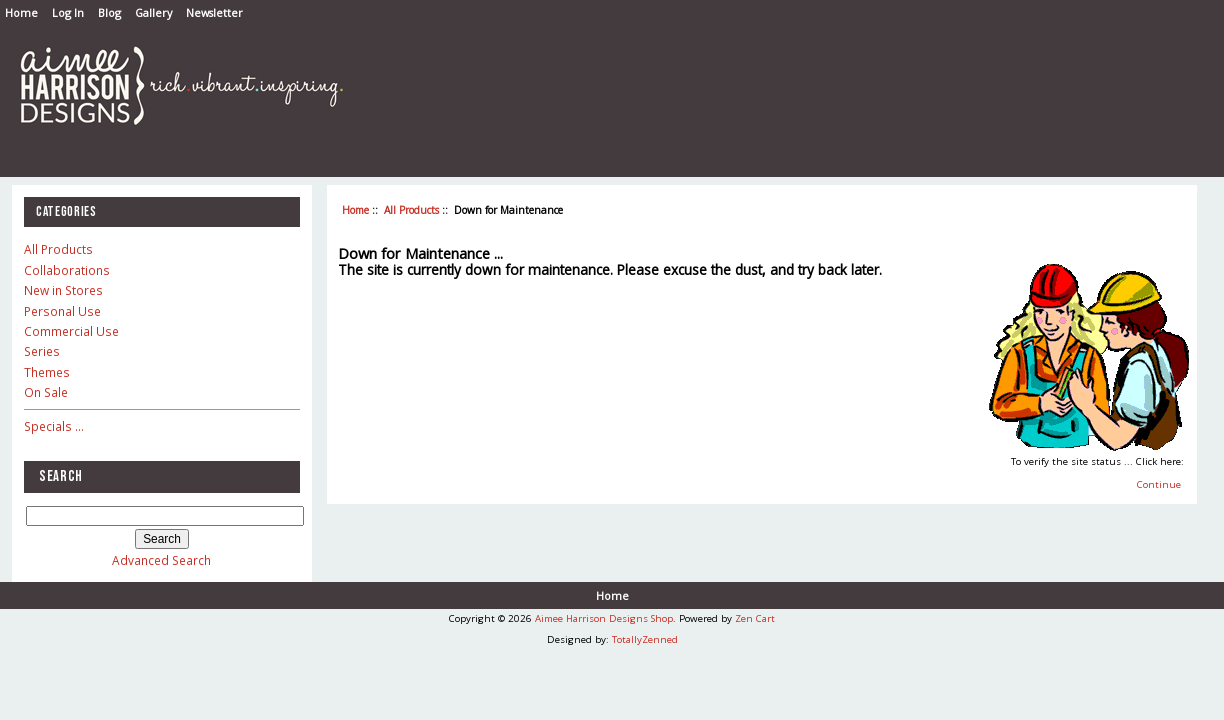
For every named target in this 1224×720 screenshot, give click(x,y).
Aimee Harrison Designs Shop (604, 618)
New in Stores (63, 290)
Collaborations (67, 270)
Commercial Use (71, 331)
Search (61, 476)
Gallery (153, 12)
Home (21, 12)
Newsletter (214, 12)
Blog (109, 12)
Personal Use (62, 311)
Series (42, 351)
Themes (47, 372)
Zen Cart (755, 618)
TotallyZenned (645, 639)
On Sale (46, 392)
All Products (411, 210)
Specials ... (54, 426)
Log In (68, 12)
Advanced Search (161, 560)
